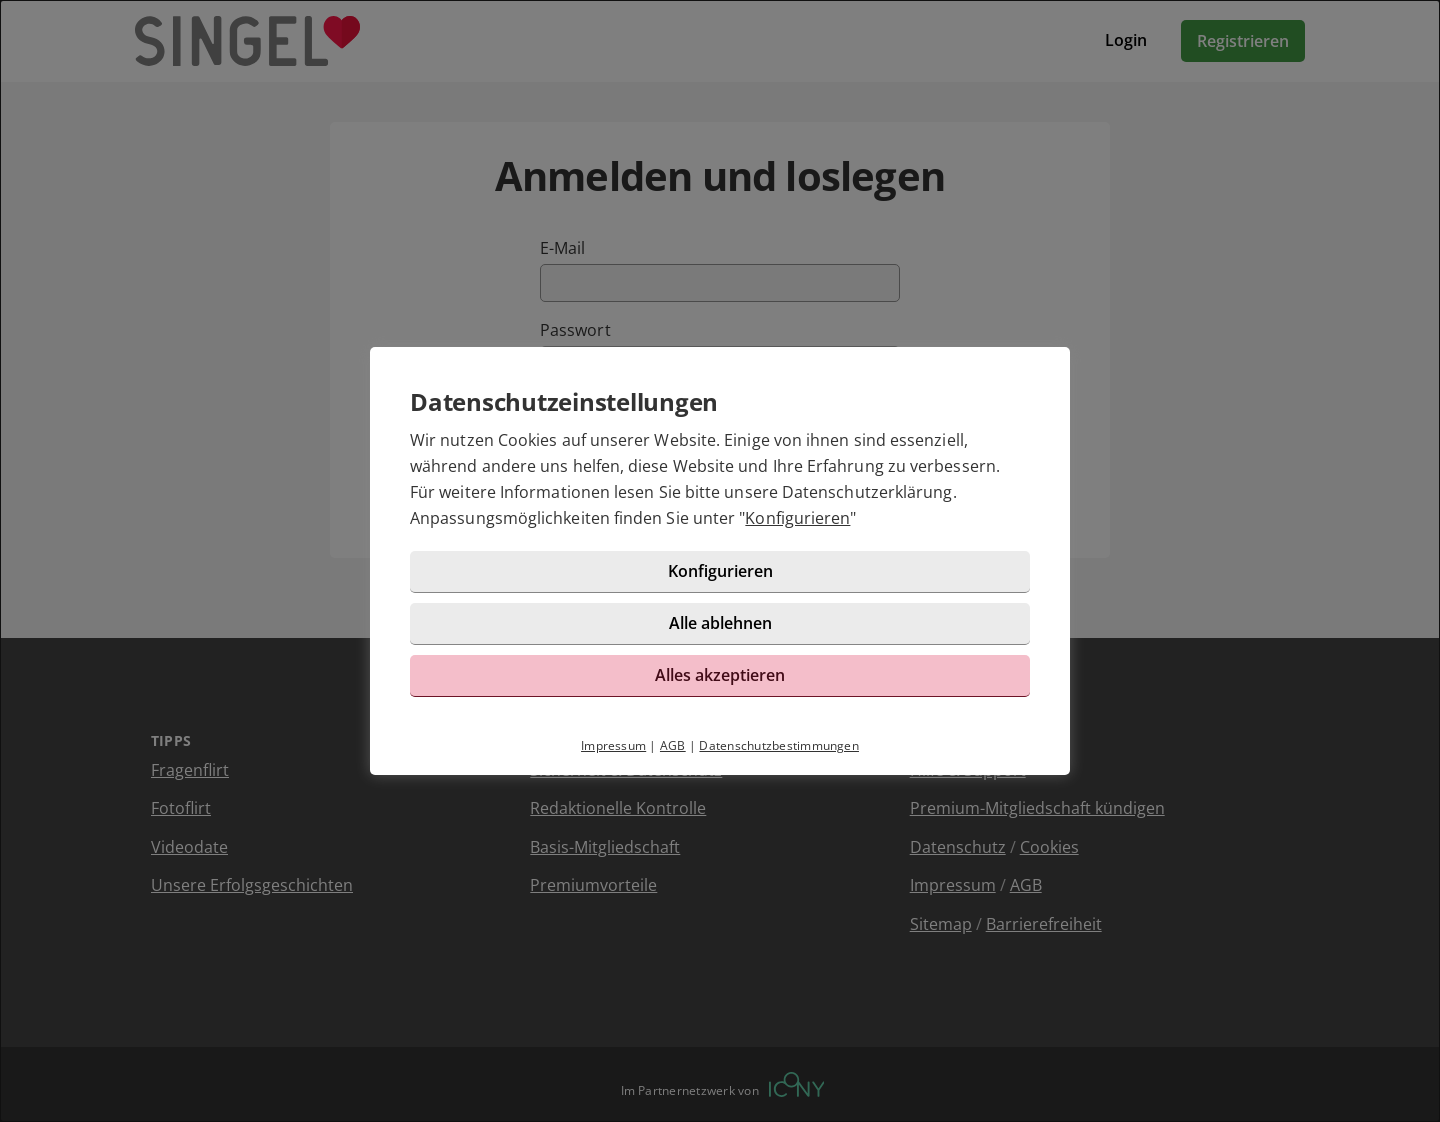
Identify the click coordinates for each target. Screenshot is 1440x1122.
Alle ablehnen (720, 623)
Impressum (613, 745)
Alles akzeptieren (720, 675)
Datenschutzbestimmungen (779, 745)
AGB (673, 745)
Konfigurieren (797, 518)
